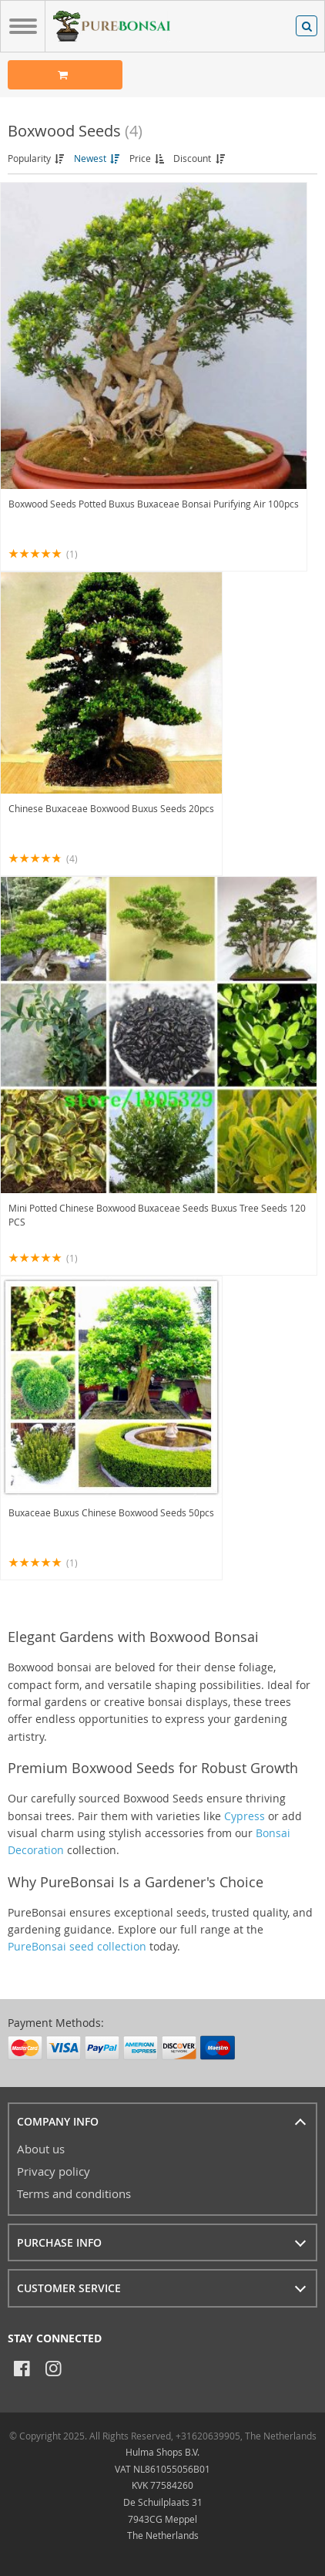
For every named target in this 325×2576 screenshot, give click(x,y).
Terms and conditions (74, 2193)
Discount (199, 158)
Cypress (244, 1816)
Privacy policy (53, 2171)
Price (147, 158)
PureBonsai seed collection (77, 1946)
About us (41, 2148)
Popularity (37, 158)
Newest (98, 158)
